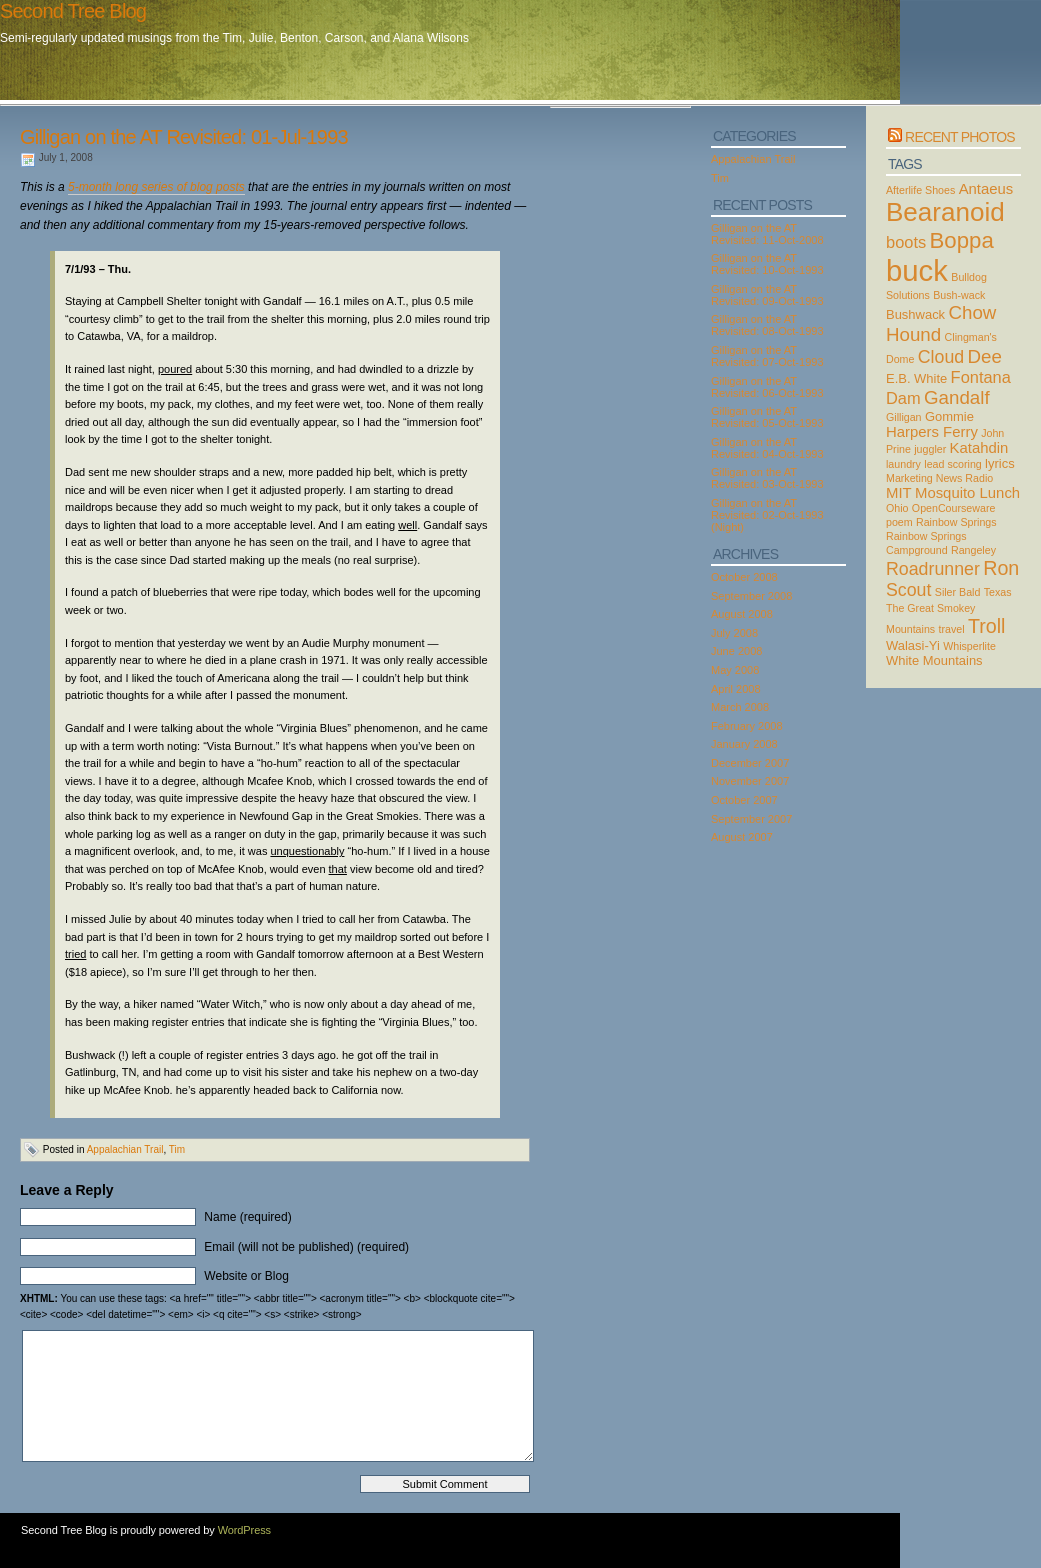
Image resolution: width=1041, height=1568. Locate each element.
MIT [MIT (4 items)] (899, 493)
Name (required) (247, 1217)
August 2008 (742, 614)
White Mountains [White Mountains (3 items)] (934, 660)
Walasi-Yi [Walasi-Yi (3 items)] (913, 645)
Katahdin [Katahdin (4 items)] (979, 448)
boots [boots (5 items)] (906, 242)
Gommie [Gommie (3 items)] (949, 416)
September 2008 (751, 596)
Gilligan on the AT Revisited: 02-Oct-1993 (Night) (767, 515)
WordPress (244, 1530)
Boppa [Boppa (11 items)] (962, 240)
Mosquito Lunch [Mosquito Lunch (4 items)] (967, 493)
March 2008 (740, 707)
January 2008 (744, 744)
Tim (177, 1149)
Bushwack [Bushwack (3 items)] (915, 314)
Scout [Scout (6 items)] (908, 590)
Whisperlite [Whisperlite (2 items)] (969, 646)
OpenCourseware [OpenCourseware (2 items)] (954, 508)
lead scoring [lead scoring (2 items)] (952, 464)
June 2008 (736, 651)
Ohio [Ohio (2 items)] (897, 508)
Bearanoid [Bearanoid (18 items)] (945, 212)
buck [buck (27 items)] (917, 270)
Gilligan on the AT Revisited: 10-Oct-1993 (767, 264)
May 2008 (735, 670)
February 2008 (747, 726)
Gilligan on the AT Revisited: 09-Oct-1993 (767, 295)
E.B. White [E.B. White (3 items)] (916, 378)
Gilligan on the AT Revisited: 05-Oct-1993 (767, 417)
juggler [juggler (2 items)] (930, 449)
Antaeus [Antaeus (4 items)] (986, 189)
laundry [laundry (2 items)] (903, 464)
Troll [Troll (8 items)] (987, 626)
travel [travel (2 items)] (952, 629)
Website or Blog (246, 1276)
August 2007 (742, 837)
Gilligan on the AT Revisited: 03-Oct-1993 (767, 478)
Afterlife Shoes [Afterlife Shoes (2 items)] (920, 190)
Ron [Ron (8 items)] (1001, 568)
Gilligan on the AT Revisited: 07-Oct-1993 (767, 356)
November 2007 (750, 781)
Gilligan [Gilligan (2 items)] (904, 417)
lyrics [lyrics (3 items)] (1000, 463)
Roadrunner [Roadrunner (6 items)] (933, 569)
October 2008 (744, 577)
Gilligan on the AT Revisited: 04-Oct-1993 (767, 448)
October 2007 (744, 800)
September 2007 (751, 819)
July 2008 (734, 633)
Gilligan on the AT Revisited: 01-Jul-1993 (184, 137)
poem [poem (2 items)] (899, 522)
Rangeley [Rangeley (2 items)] (973, 550)
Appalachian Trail (125, 1149)
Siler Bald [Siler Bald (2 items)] (958, 592)
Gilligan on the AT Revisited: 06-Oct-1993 (767, 387)
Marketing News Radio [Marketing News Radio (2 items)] (939, 478)
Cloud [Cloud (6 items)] (941, 357)
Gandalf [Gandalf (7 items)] (957, 397)
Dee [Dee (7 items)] (985, 356)
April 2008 (736, 689)
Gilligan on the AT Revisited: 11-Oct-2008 (767, 234)
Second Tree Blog (73, 11)
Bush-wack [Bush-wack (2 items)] (959, 295)
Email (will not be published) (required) (306, 1247)
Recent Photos (960, 137)
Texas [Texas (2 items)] (998, 592)
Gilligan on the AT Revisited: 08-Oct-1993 (767, 325)
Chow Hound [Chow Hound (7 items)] (941, 323)
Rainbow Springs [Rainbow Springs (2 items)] (956, 522)
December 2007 (750, 763)
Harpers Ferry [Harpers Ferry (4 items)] (932, 432)
